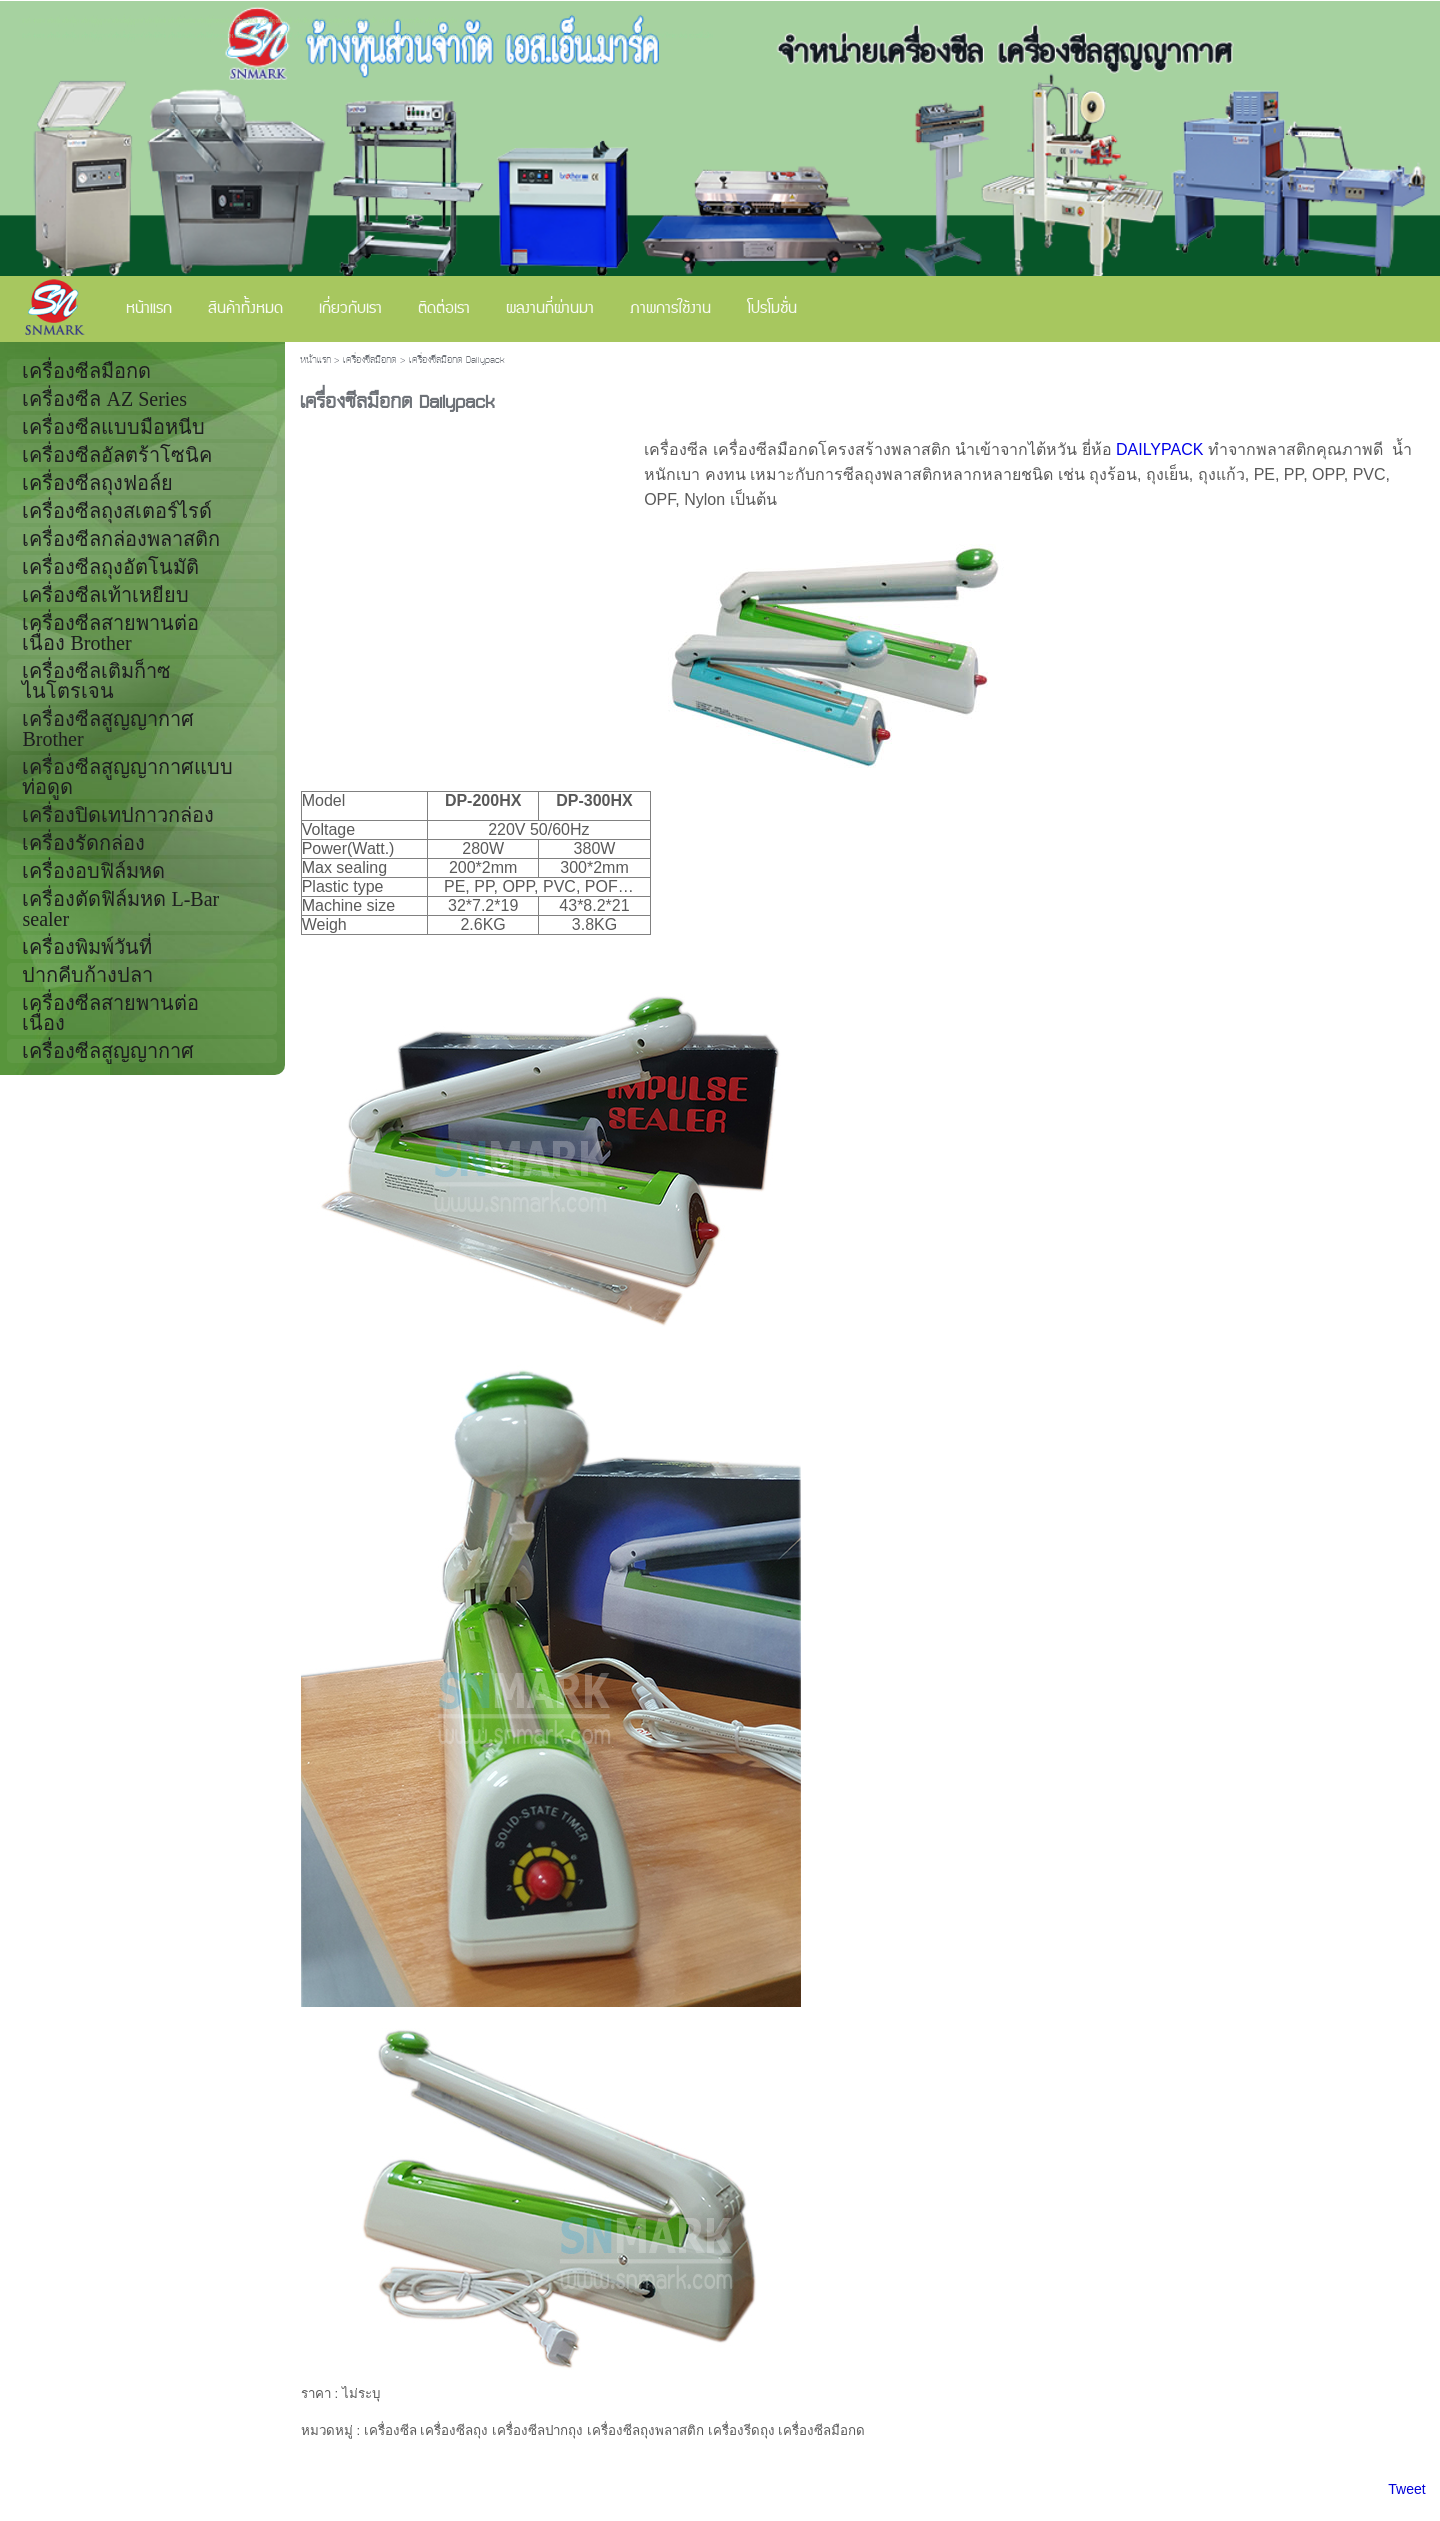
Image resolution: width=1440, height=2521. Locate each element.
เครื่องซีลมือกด (370, 360)
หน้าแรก (315, 360)
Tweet (1406, 2489)
